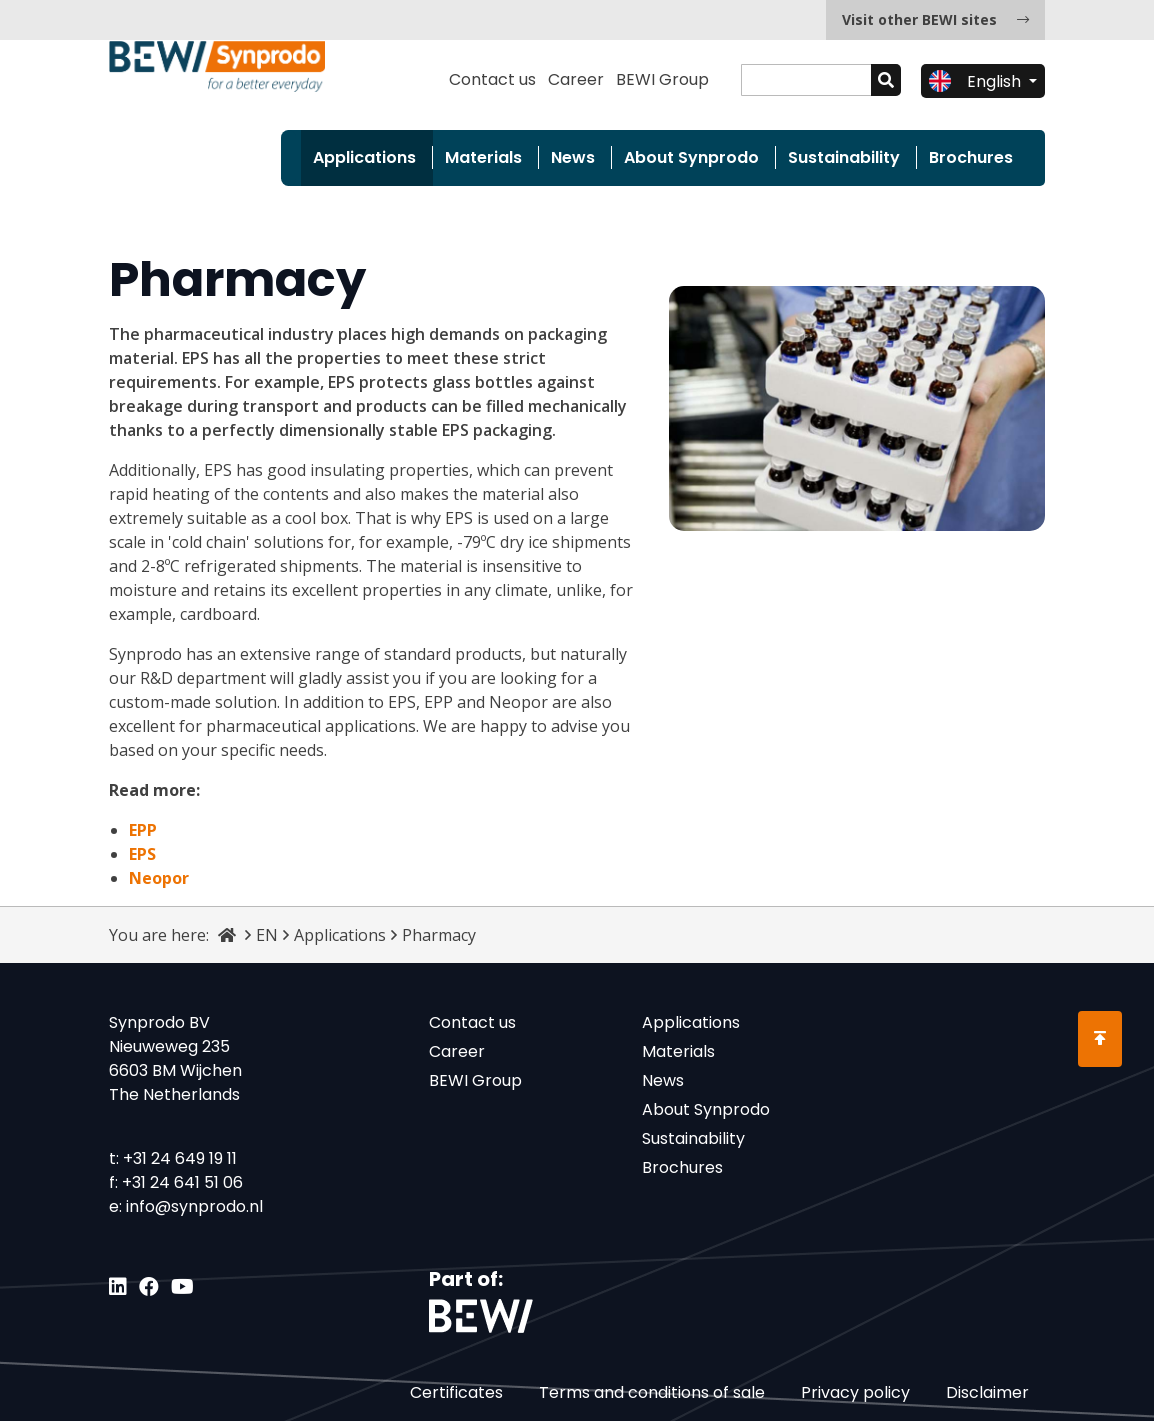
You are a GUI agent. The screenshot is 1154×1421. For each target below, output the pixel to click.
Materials (483, 157)
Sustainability (844, 157)
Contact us (492, 79)
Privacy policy (855, 1392)
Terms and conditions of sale (652, 1392)
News (573, 157)
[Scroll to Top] (1100, 1039)
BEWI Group (662, 79)
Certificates (456, 1392)
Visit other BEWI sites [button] (935, 19)
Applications (364, 157)
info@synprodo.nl (194, 1206)
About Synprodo (691, 157)
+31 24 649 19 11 (180, 1158)
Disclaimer (987, 1392)
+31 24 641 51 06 (182, 1182)
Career (576, 79)
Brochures (971, 157)
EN (267, 935)
